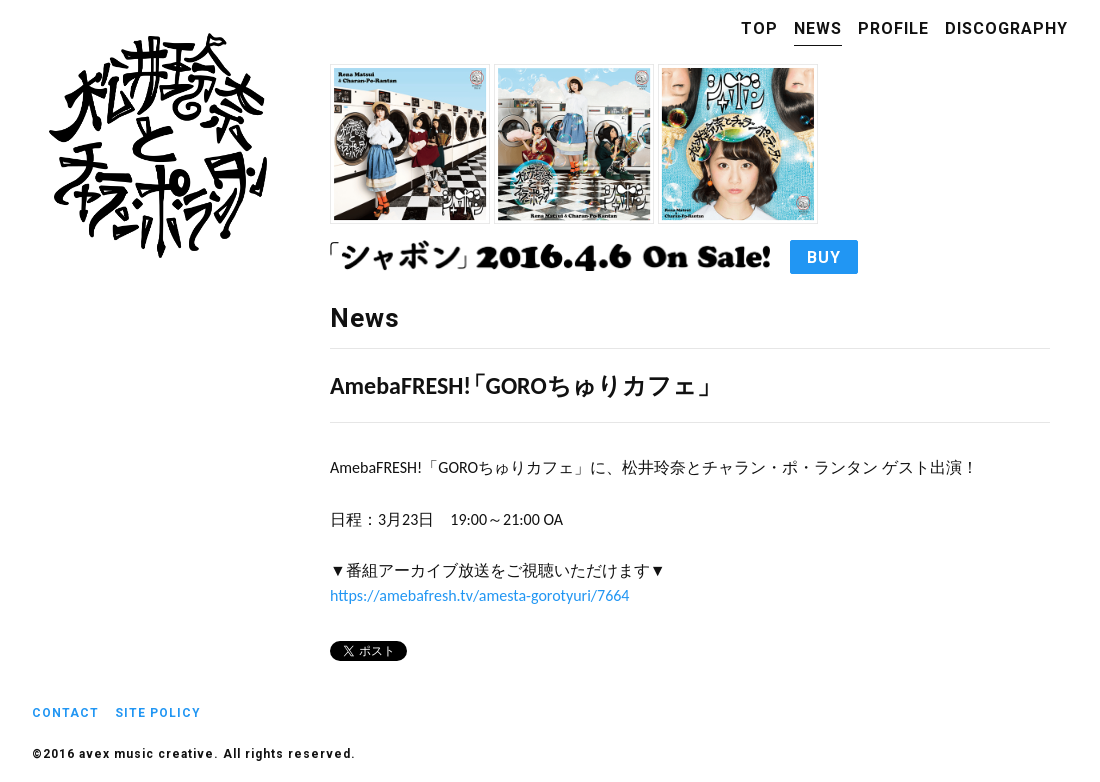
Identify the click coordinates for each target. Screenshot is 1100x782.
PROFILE (893, 28)
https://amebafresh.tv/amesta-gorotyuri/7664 (479, 595)
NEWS (818, 28)
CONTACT (65, 713)
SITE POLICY (158, 713)
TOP (759, 28)
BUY (824, 257)
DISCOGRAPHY (1006, 28)
